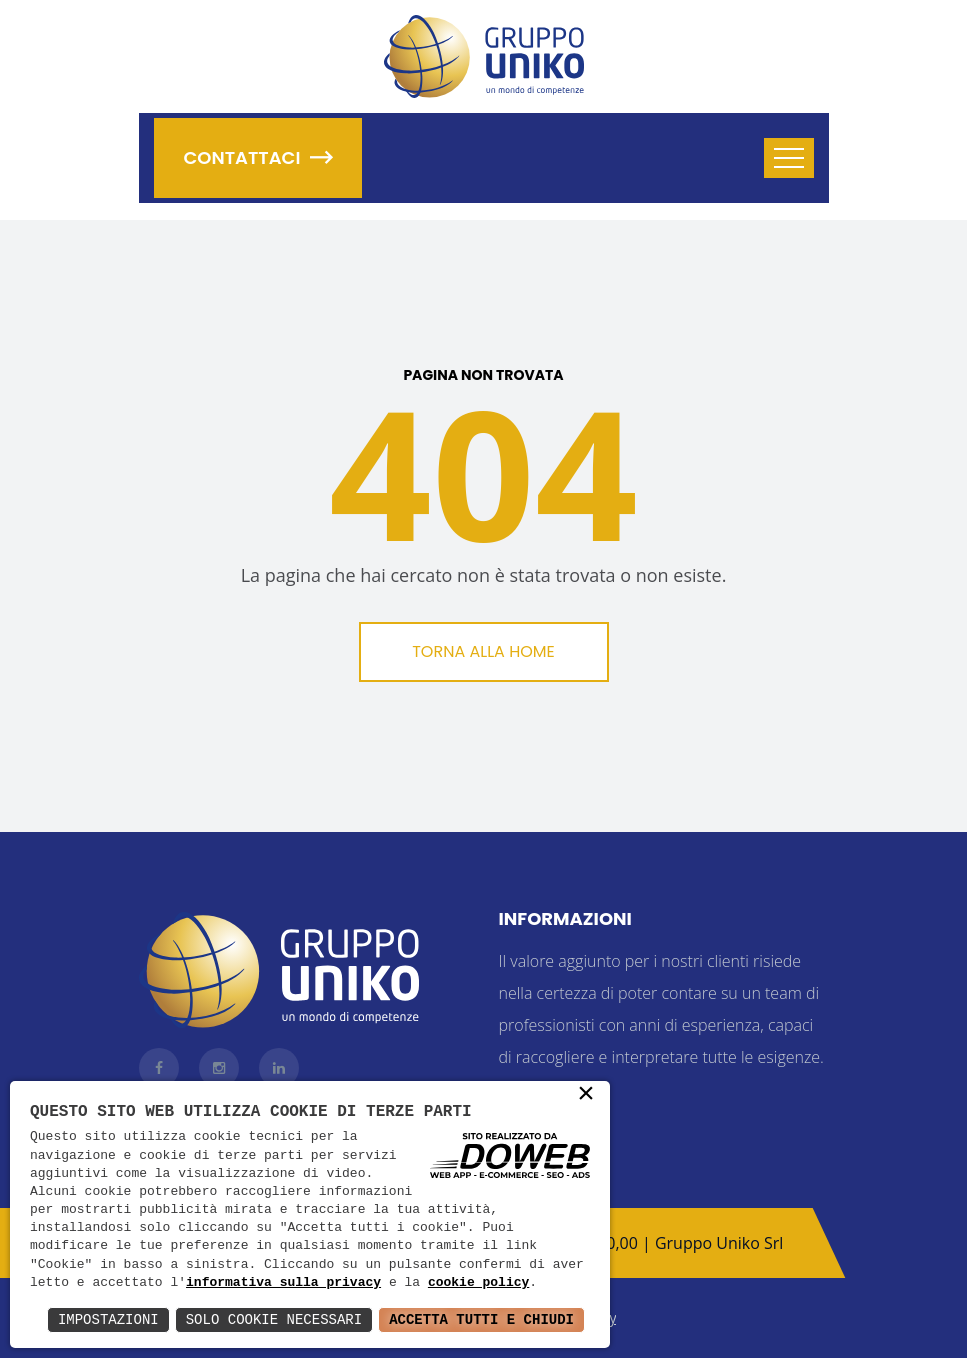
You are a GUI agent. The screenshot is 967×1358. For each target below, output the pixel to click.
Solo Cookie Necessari (274, 1319)
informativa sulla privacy (283, 1283)
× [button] (586, 1095)
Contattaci (258, 157)
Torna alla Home (483, 651)
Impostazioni (108, 1319)
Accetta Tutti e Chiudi (481, 1319)
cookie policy (478, 1283)
